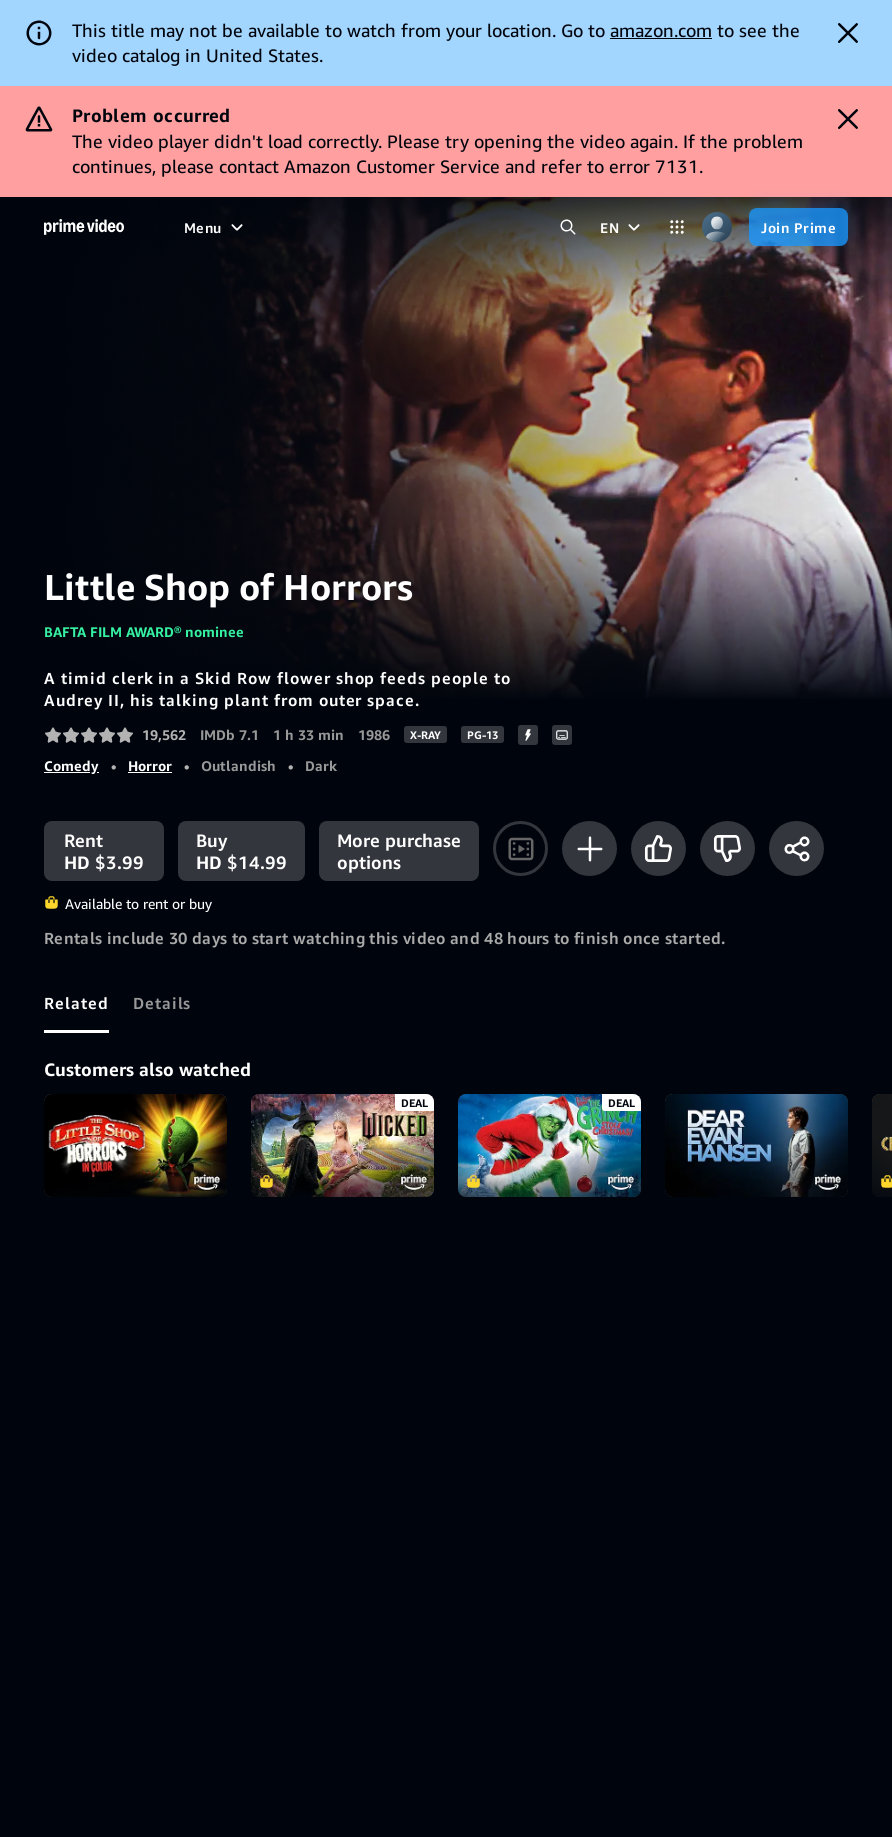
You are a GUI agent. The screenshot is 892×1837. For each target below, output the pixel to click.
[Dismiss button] (848, 33)
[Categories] (677, 227)
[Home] (84, 227)
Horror (150, 765)
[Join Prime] (798, 227)
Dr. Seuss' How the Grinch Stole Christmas (549, 1145)
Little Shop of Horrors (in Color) (135, 1145)
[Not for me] (727, 848)
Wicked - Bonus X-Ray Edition (342, 1145)
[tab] (76, 1003)
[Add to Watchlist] (589, 848)
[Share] (796, 848)
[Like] (658, 848)
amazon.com (661, 30)
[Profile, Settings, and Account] (717, 227)
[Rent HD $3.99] (104, 851)
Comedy (71, 765)
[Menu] (216, 227)
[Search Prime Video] (568, 227)
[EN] (622, 227)
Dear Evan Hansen (756, 1145)
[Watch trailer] (520, 848)
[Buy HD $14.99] (241, 851)
